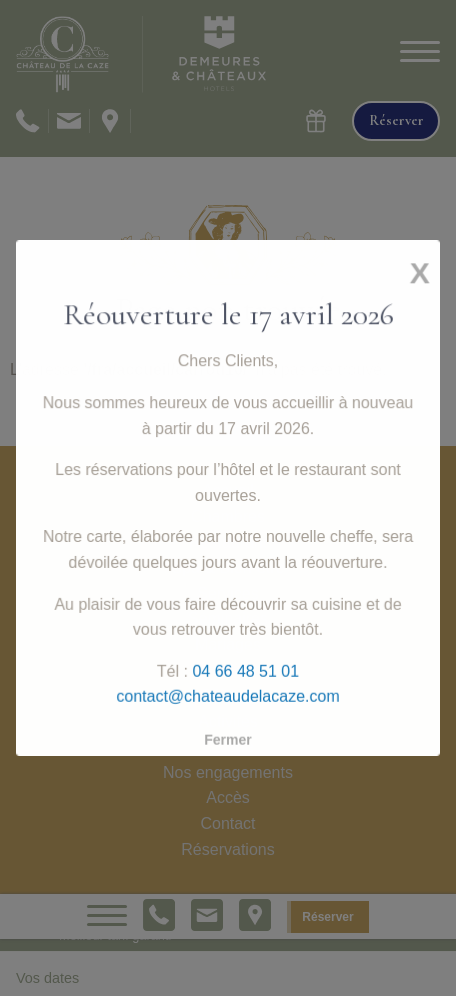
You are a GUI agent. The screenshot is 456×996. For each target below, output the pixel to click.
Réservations (227, 849)
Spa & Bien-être (228, 567)
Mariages (228, 644)
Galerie (228, 746)
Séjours (228, 695)
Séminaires (228, 618)
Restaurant (228, 542)
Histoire (228, 669)
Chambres (228, 516)
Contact (227, 823)
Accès (228, 797)
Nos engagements (228, 772)
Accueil (228, 490)
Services (227, 593)
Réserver (327, 917)
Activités (228, 721)
